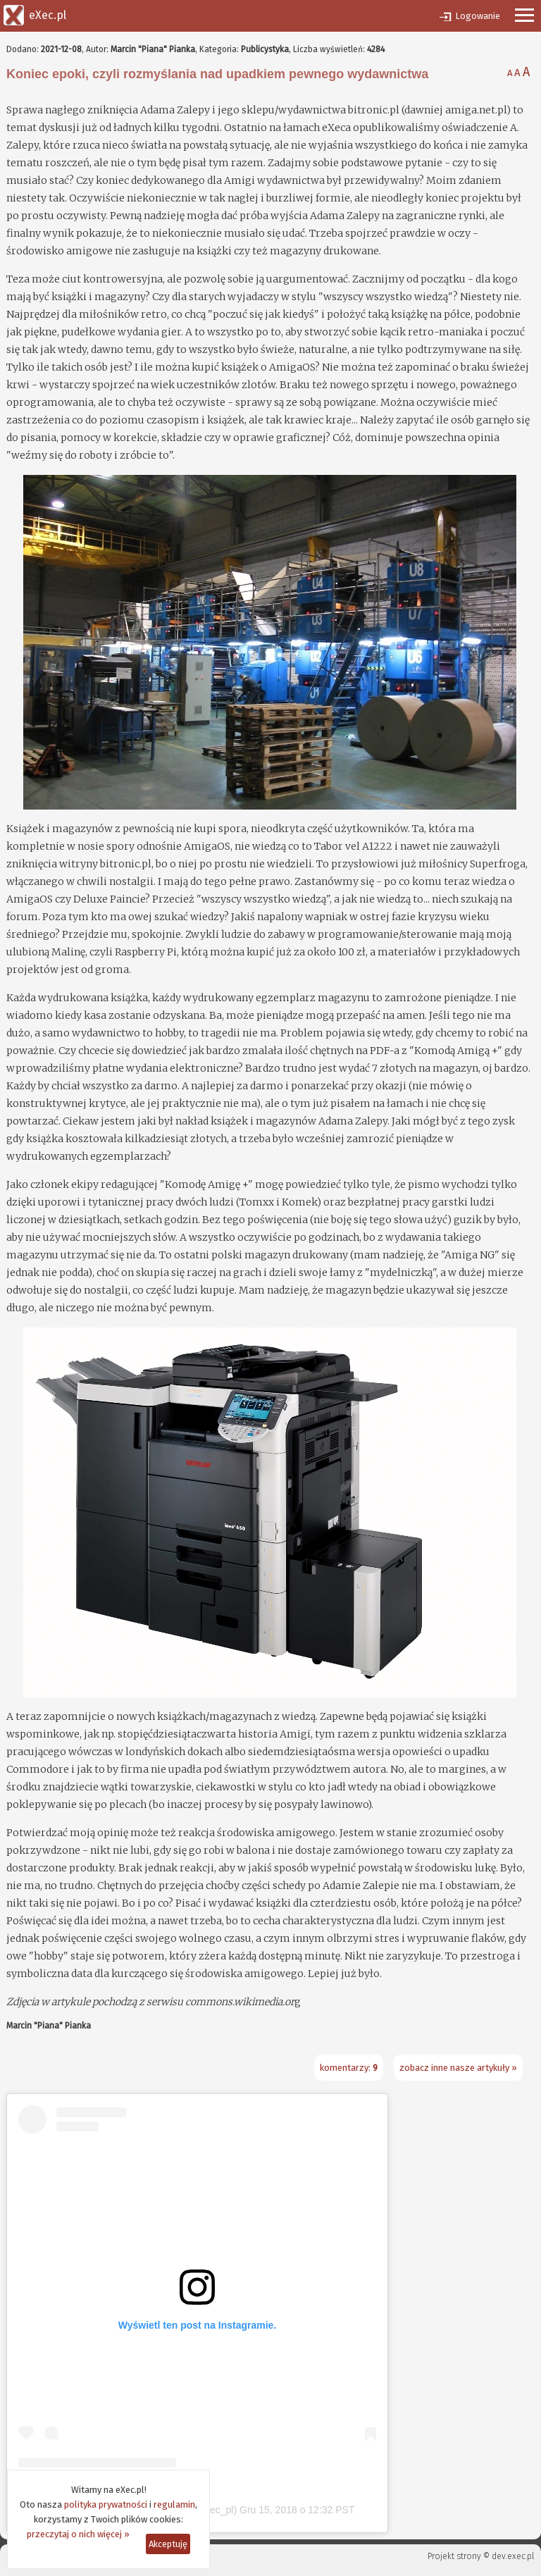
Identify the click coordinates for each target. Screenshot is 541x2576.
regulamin (174, 2504)
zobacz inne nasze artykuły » (458, 2067)
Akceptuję (168, 2544)
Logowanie (477, 16)
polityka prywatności (105, 2504)
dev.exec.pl (513, 2556)
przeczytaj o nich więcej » (78, 2534)
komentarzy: (349, 2067)
